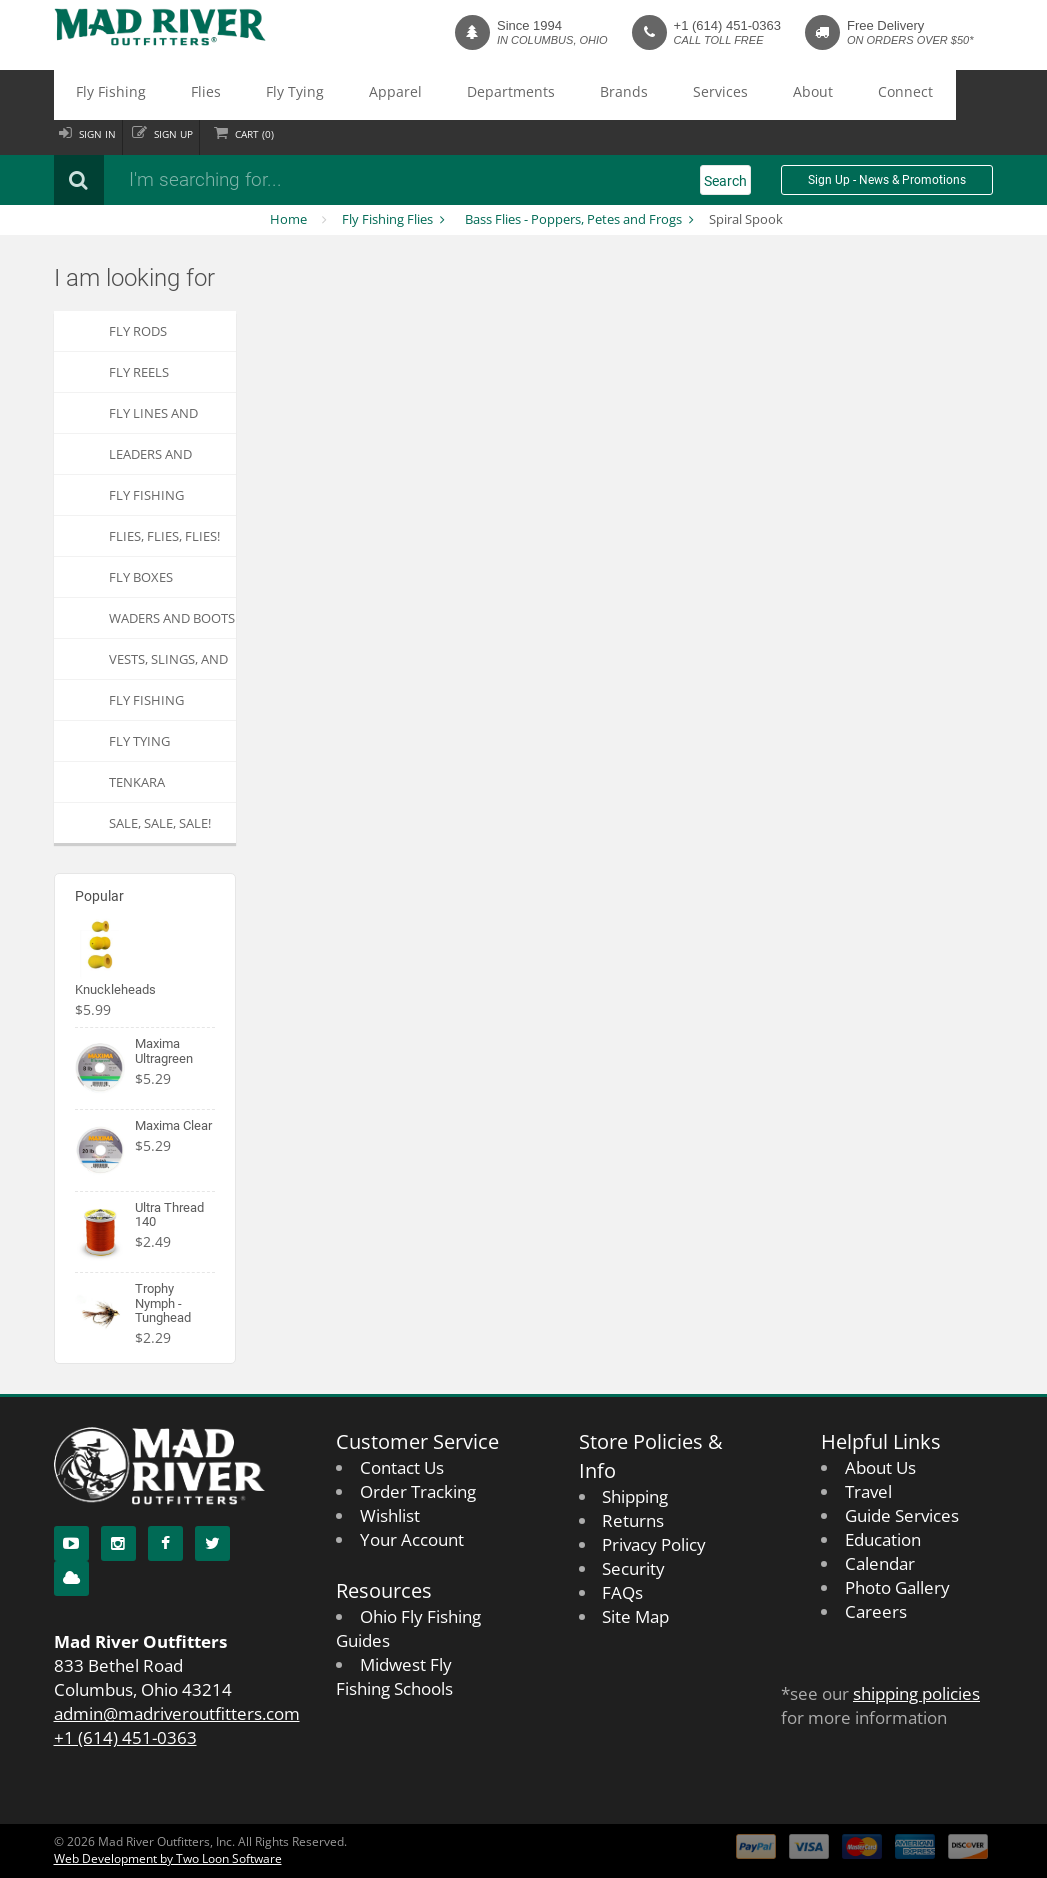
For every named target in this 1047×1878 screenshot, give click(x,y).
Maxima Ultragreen (164, 1050)
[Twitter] (212, 1543)
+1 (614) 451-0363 (727, 25)
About (607, 95)
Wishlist (390, 1515)
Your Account (412, 1539)
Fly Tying (228, 95)
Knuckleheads (115, 989)
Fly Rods (138, 331)
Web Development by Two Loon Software (168, 1858)
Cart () (292, 135)
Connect (675, 95)
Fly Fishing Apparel (146, 705)
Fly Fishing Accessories (149, 500)
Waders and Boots (172, 618)
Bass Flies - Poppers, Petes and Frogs (573, 219)
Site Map (635, 1616)
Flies (165, 95)
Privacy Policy (654, 1544)
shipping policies (916, 1693)
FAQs (622, 1592)
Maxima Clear (173, 1125)
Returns (633, 1520)
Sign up (196, 135)
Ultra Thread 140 (169, 1214)
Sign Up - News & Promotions (887, 180)
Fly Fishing (97, 95)
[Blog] (71, 1578)
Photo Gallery (897, 1587)
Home (288, 219)
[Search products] (319, 180)
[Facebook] (165, 1543)
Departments (387, 95)
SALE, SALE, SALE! (160, 823)
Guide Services (902, 1515)
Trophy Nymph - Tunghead (163, 1303)
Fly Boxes (141, 577)
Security (633, 1568)
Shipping (635, 1496)
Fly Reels (139, 372)
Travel (868, 1491)
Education (883, 1539)
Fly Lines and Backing (153, 418)
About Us (880, 1467)
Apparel (301, 95)
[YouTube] (71, 1543)
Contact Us (402, 1467)
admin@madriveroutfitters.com (177, 1713)
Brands (472, 95)
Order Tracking (418, 1491)
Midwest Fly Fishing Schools (394, 1676)
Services (541, 95)
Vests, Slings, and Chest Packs (168, 664)
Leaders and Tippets (150, 459)
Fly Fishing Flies (387, 219)
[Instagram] (118, 1543)
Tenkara (137, 782)
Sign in (105, 135)
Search (725, 181)
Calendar (880, 1563)
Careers (876, 1611)
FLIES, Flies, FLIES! (164, 536)
